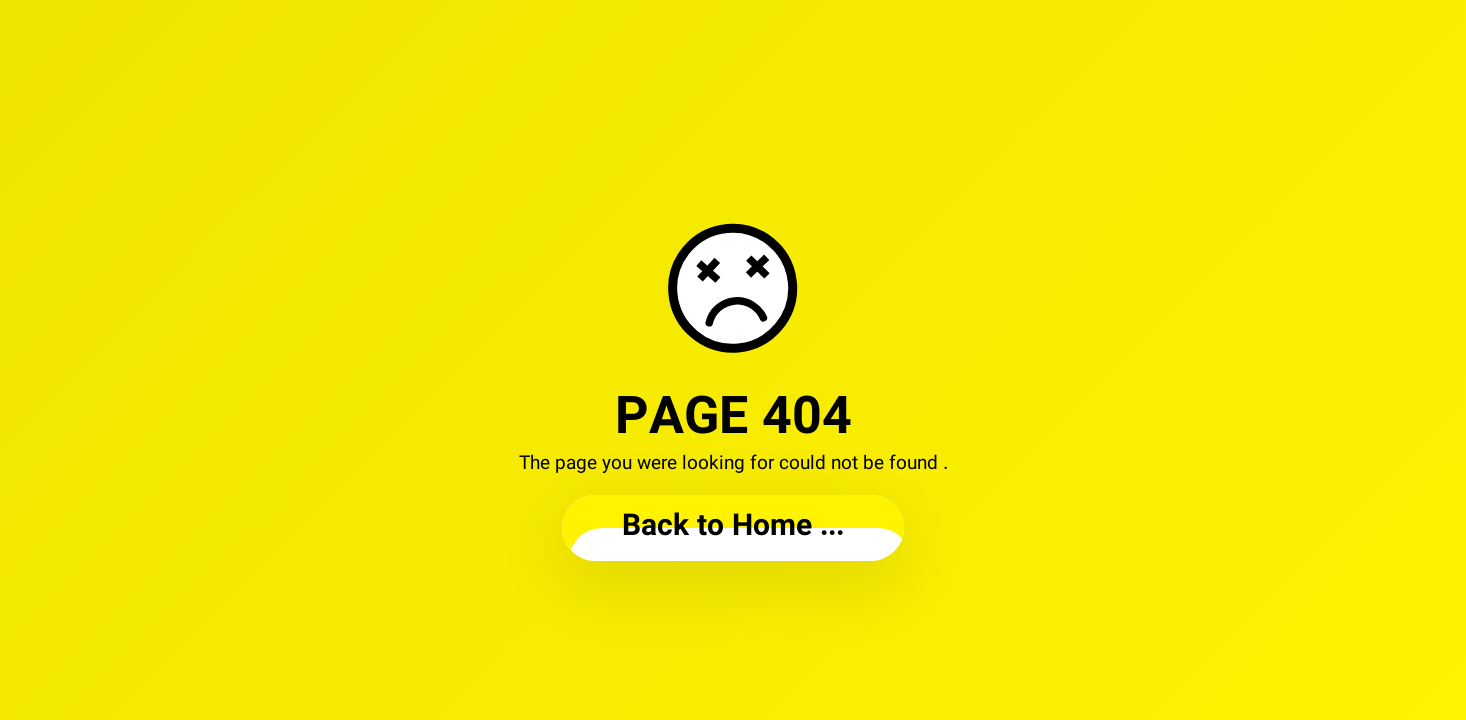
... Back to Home (733, 527)
